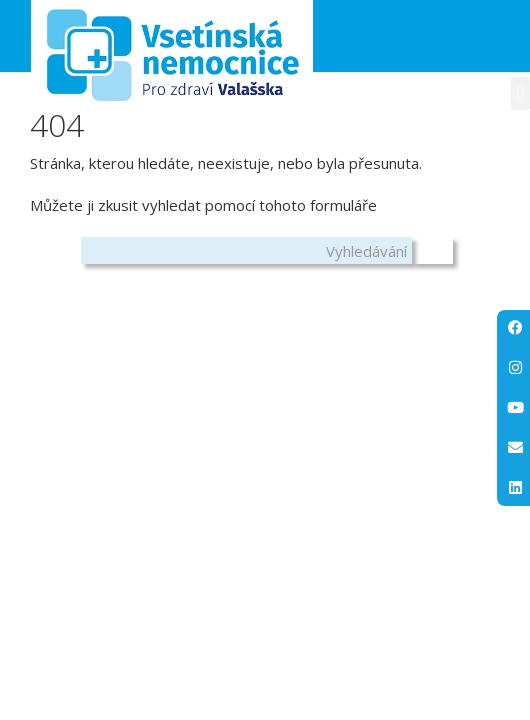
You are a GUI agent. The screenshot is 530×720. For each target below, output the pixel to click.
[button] (520, 93)
